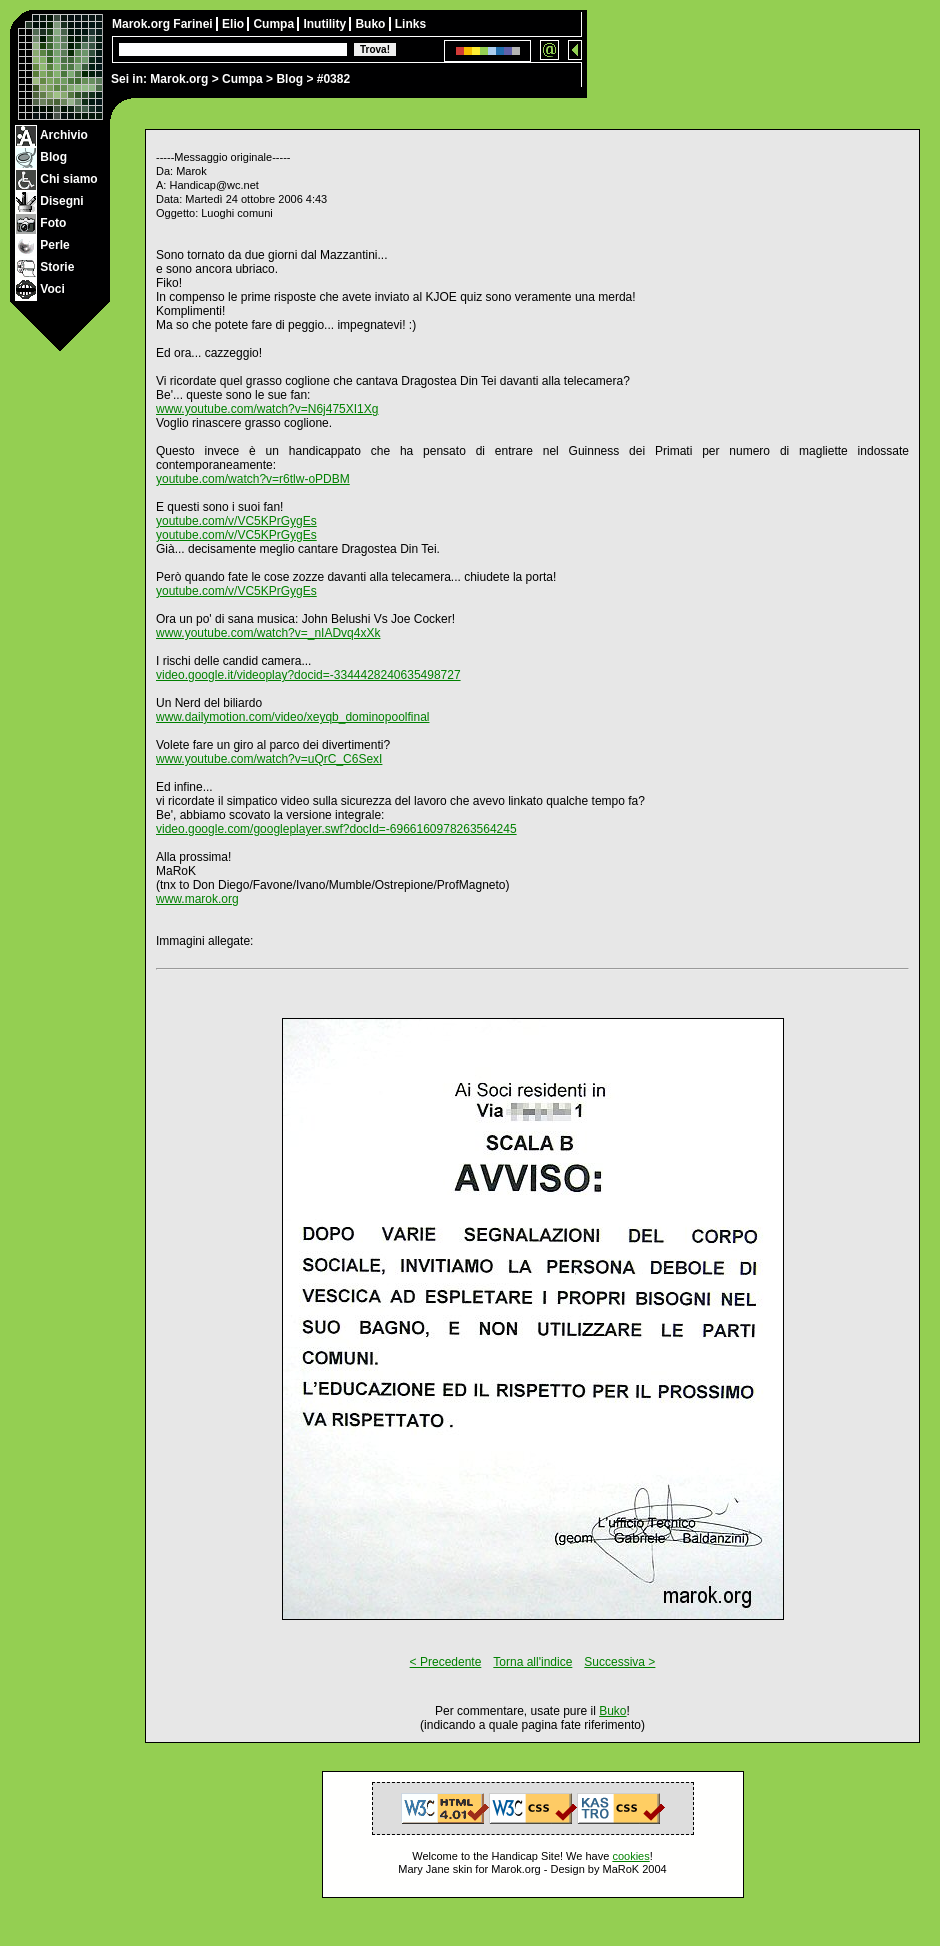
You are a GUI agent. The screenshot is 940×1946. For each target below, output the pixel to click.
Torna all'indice (532, 1662)
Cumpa (242, 79)
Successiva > (619, 1662)
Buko (371, 24)
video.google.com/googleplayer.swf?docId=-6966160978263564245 (336, 829)
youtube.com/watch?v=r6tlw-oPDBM (253, 479)
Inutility (326, 24)
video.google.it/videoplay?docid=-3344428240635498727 (308, 675)
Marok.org (179, 79)
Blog (289, 79)
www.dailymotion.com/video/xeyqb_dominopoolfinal (292, 717)
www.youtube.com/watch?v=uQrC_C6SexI (269, 759)
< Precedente (446, 1662)
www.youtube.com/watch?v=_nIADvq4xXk (268, 633)
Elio (234, 24)
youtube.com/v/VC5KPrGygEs (236, 521)
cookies (630, 1856)
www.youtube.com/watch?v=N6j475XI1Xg (267, 409)
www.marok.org (197, 899)
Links (410, 24)
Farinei (194, 24)
